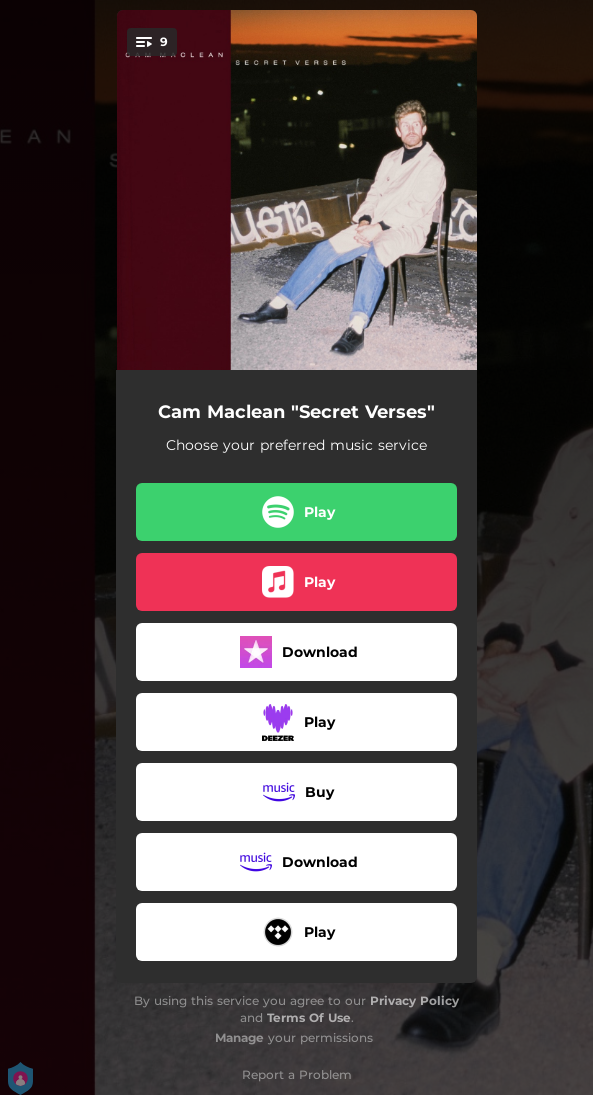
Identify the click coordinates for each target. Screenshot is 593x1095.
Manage (239, 1037)
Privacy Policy (414, 1000)
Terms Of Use (309, 1017)
